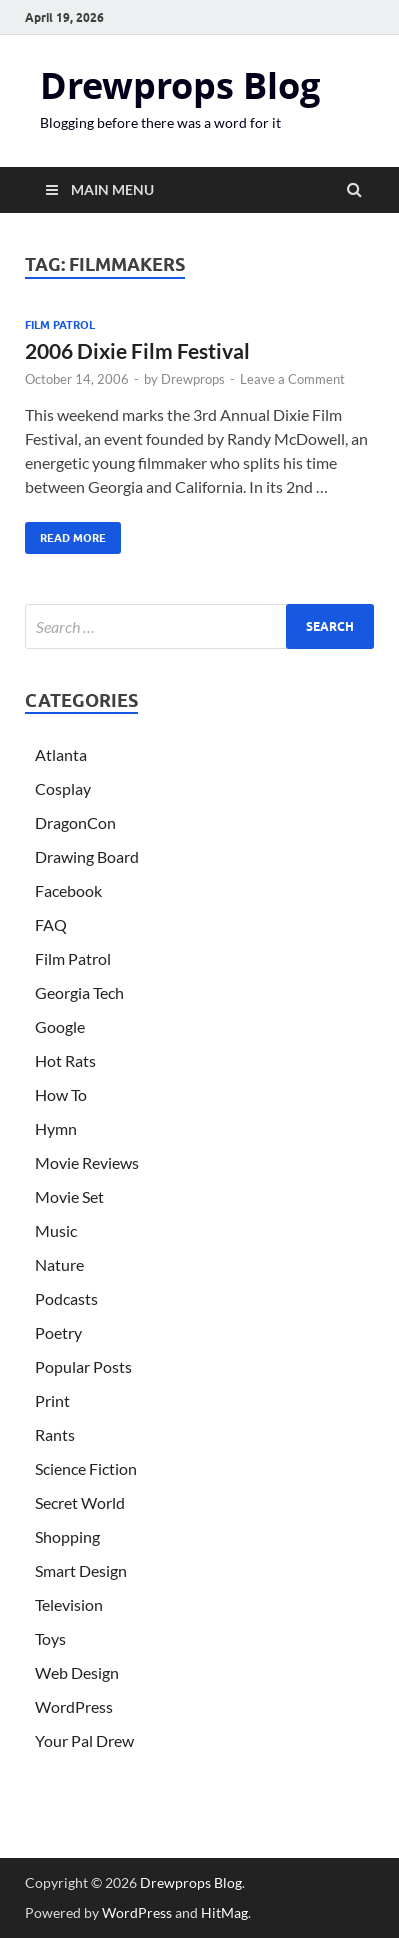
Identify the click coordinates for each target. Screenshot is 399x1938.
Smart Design (81, 1570)
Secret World (80, 1502)
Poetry (58, 1332)
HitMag (224, 1912)
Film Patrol (60, 325)
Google (60, 1026)
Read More (65, 533)
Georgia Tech (79, 992)
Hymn (56, 1128)
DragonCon (75, 822)
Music (56, 1230)
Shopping (67, 1536)
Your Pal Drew (84, 1740)
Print (52, 1400)
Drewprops (193, 379)
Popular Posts (83, 1366)
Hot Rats (65, 1060)
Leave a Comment (292, 379)
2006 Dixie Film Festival (137, 350)
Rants (55, 1434)
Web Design (77, 1672)
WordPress (74, 1706)
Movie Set (69, 1196)
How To (61, 1094)
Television (69, 1604)
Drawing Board (87, 856)
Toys (50, 1638)
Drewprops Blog (180, 85)
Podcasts (66, 1298)
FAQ (51, 924)
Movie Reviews (87, 1162)
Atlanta (61, 754)
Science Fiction (86, 1468)
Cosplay (63, 788)
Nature (59, 1264)
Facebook (68, 890)
